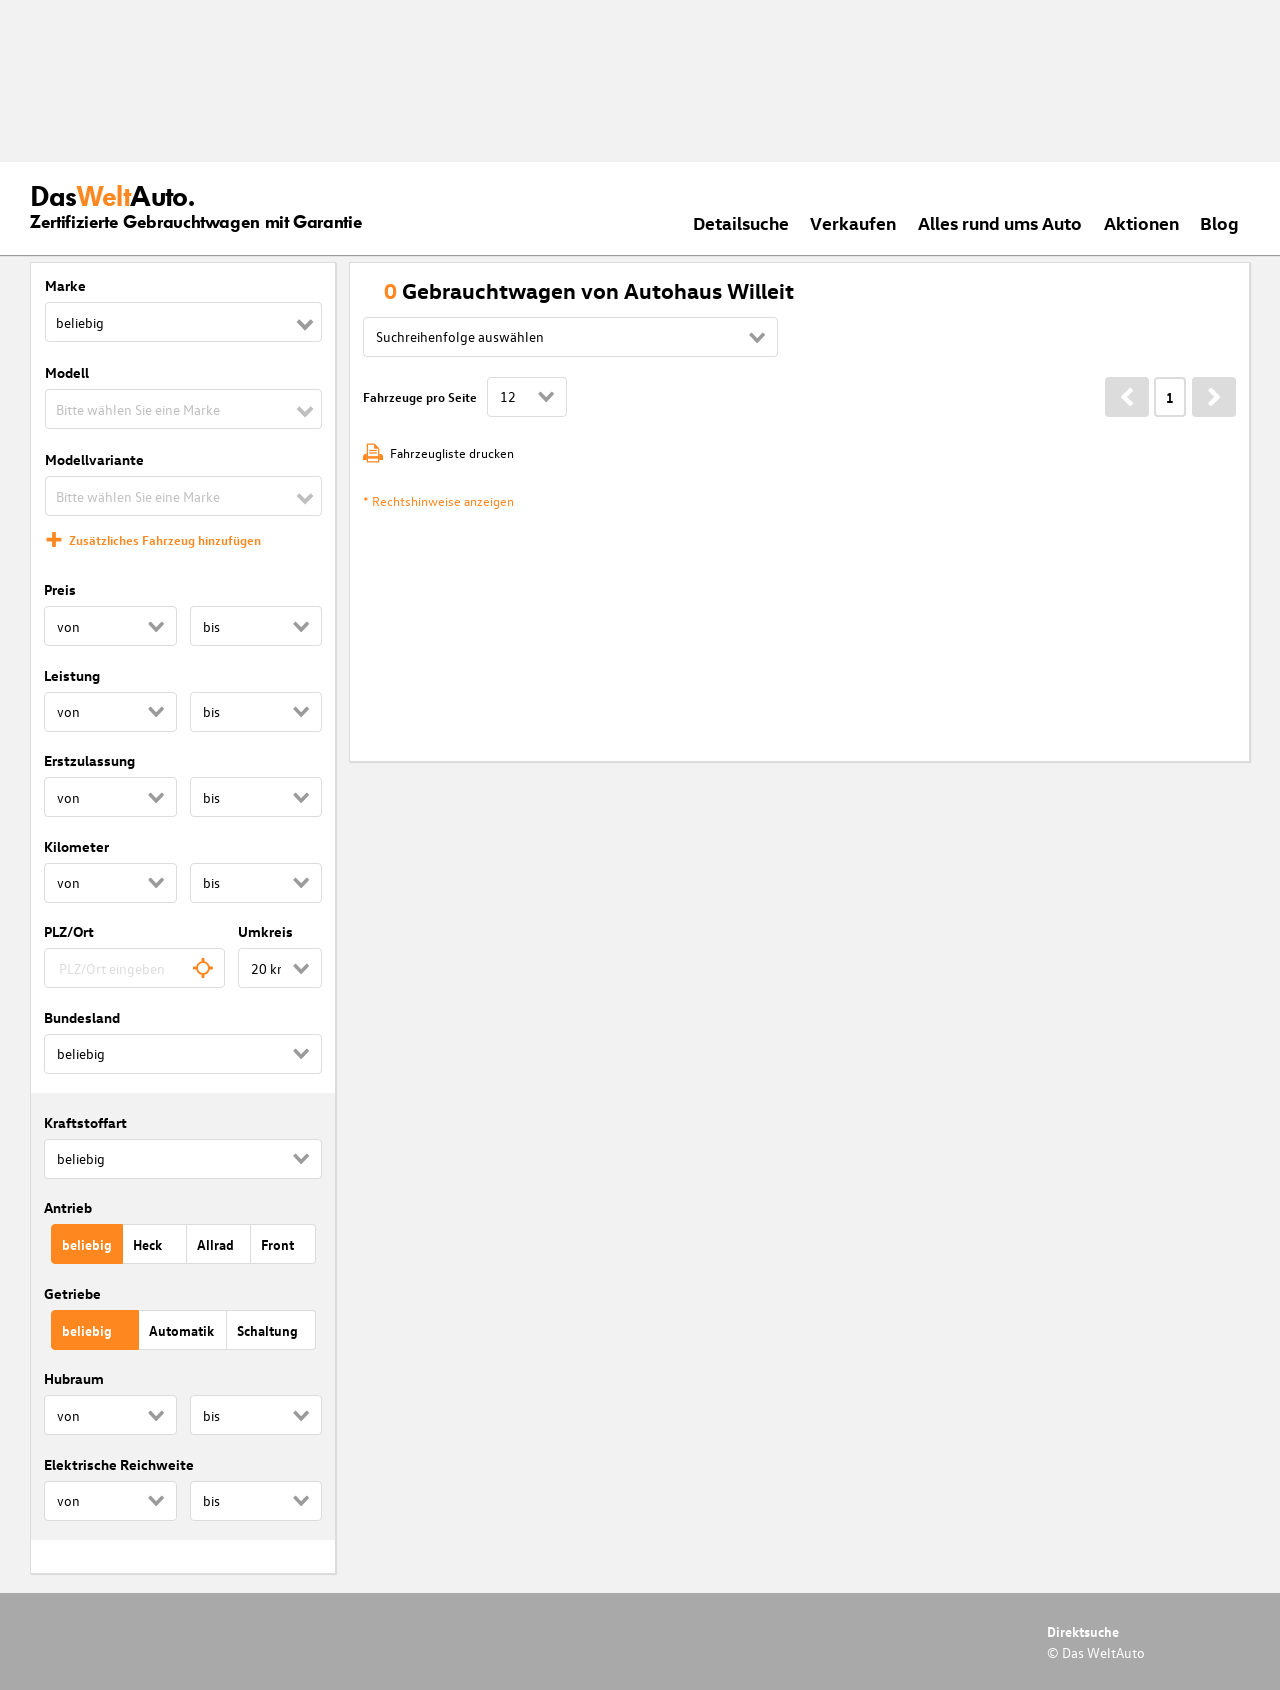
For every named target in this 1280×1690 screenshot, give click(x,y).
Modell (67, 372)
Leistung (72, 675)
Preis (60, 589)
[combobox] (134, 968)
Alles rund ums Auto (1000, 222)
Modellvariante (94, 459)
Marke (65, 285)
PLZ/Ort (69, 931)
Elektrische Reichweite (119, 1464)
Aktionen (1141, 222)
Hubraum (74, 1378)
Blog (1219, 222)
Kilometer (76, 846)
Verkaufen (853, 222)
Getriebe (72, 1293)
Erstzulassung (89, 760)
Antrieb (68, 1207)
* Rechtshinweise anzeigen (438, 500)
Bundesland (82, 1017)
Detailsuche (741, 222)
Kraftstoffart (85, 1122)
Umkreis (265, 931)
